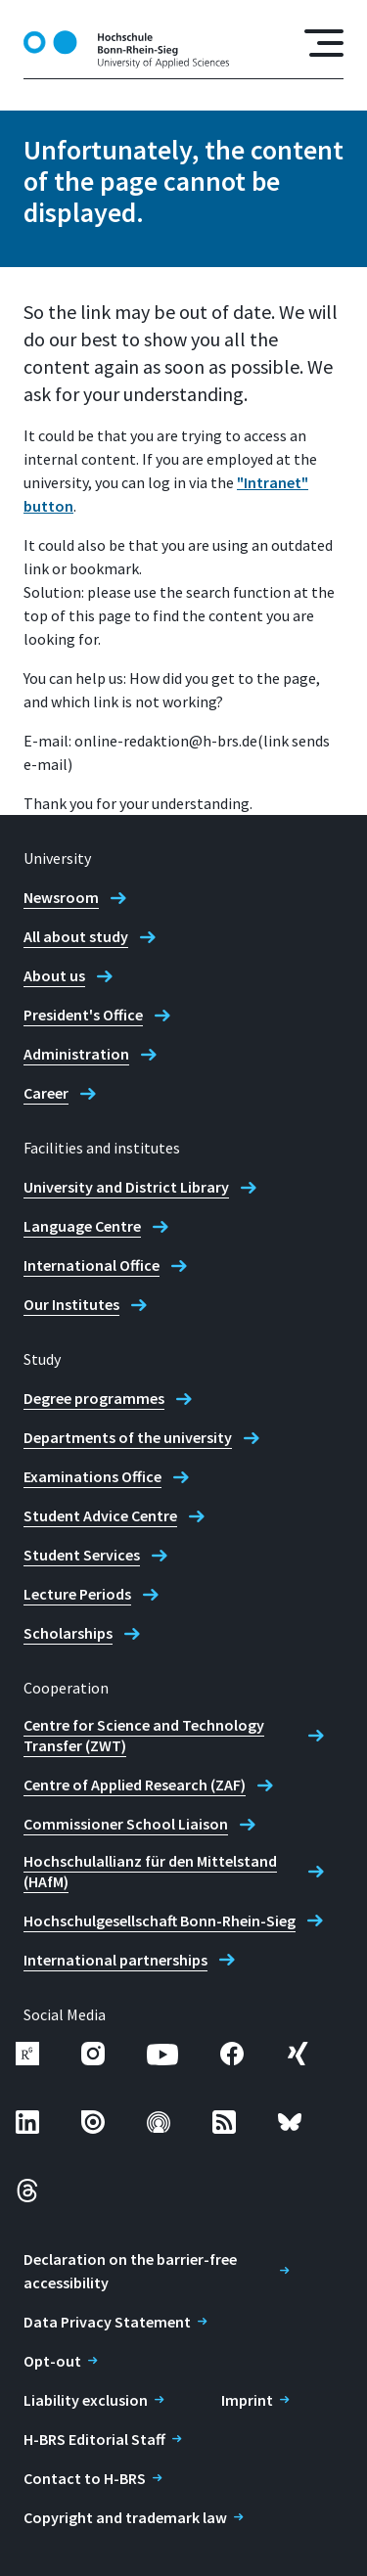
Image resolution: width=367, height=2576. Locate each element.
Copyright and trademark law (125, 2517)
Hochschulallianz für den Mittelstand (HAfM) (150, 1871)
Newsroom (61, 897)
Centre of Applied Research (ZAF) (134, 1784)
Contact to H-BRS (84, 2478)
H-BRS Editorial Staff (94, 2439)
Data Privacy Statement (107, 2321)
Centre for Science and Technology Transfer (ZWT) (143, 1735)
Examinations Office (92, 1476)
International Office (91, 1265)
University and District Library (126, 1187)
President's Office (83, 1014)
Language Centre (82, 1226)
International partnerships (115, 1959)
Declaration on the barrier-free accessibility (130, 2270)
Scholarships (68, 1633)
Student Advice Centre (100, 1515)
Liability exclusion (85, 2400)
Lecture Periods (77, 1594)
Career (46, 1093)
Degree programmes (93, 1398)
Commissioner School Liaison (125, 1823)
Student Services (81, 1554)
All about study (75, 936)
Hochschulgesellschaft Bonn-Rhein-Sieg (159, 1920)
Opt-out (52, 2361)
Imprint (247, 2400)
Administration (76, 1053)
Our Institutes (71, 1304)
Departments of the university (127, 1437)
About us (54, 975)
